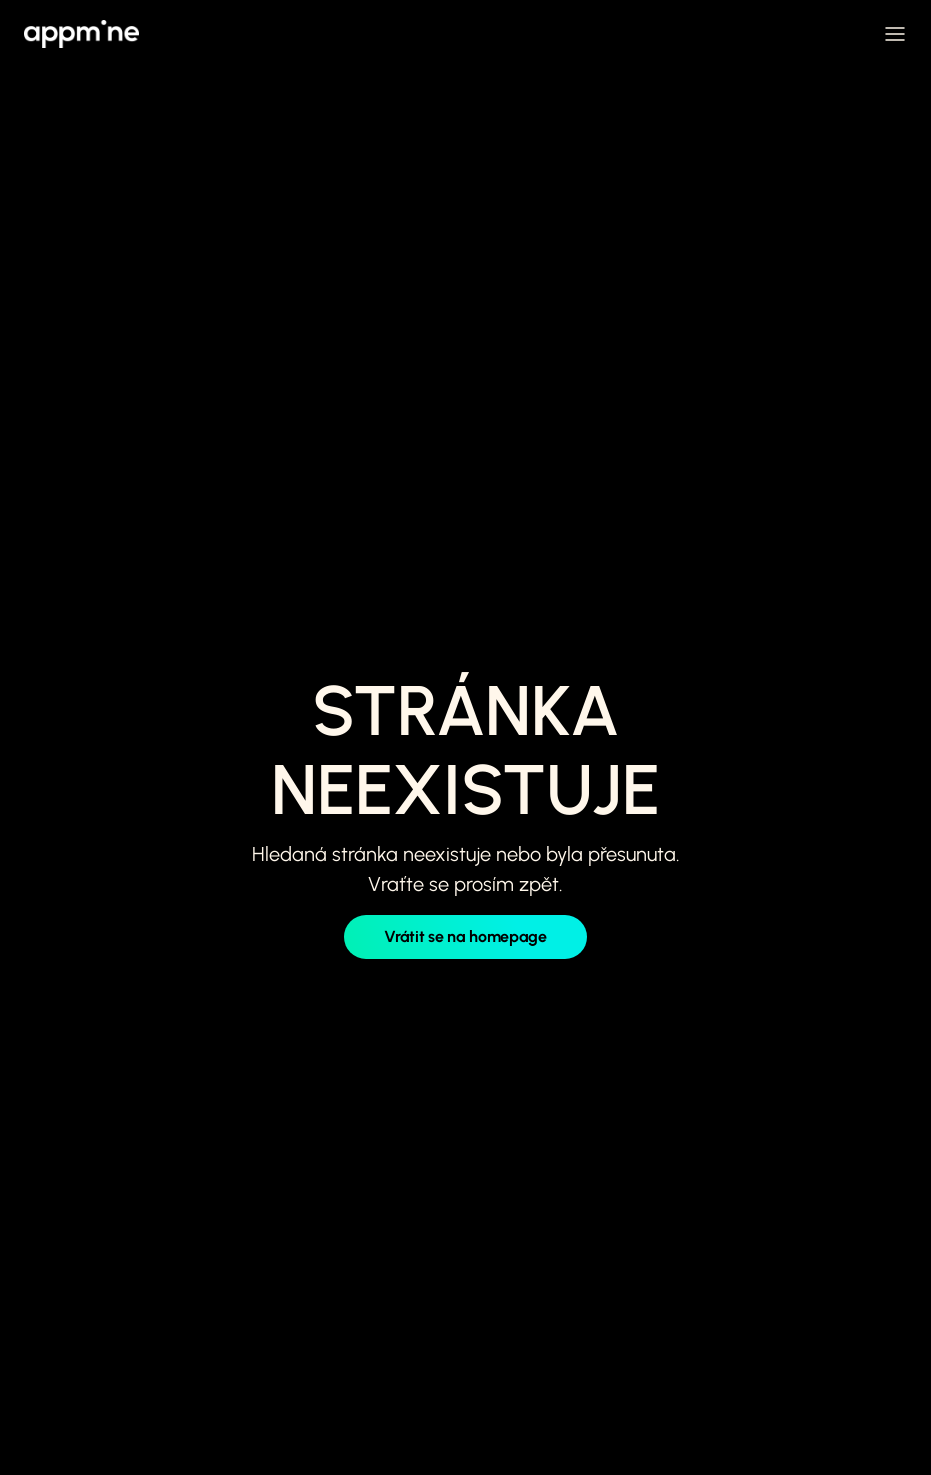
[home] (81, 34)
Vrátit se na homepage (465, 936)
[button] (895, 34)
